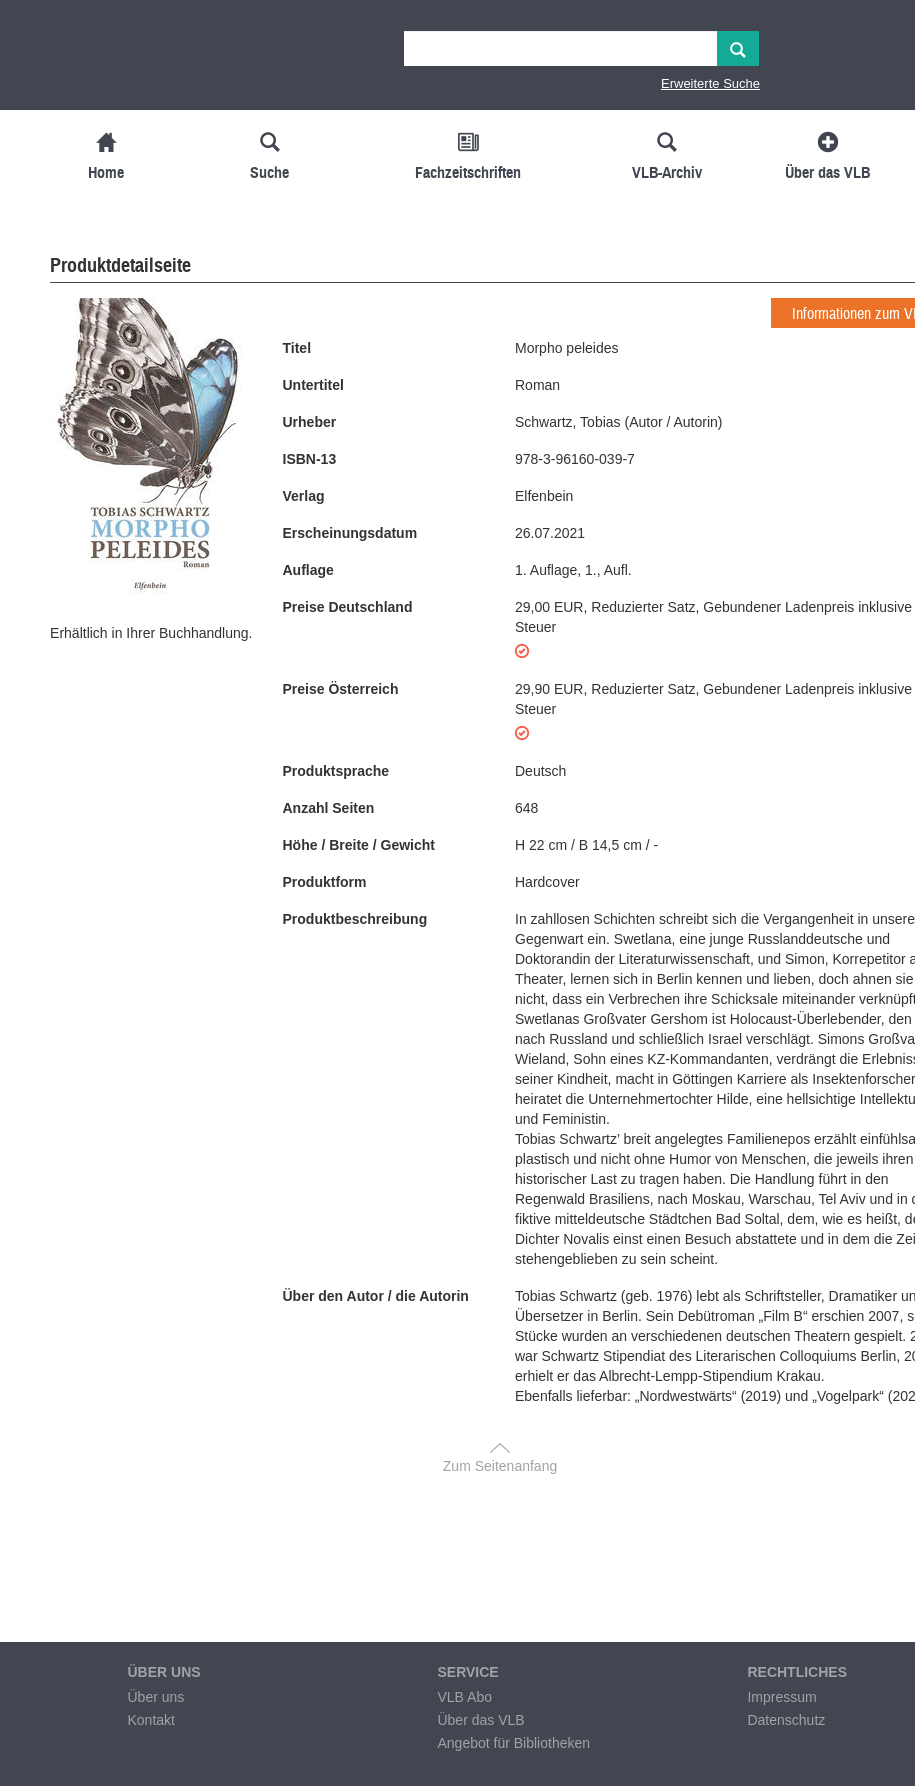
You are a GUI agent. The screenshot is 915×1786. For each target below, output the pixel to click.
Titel (297, 348)
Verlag (304, 496)
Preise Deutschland (348, 607)
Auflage (308, 570)
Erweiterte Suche (710, 83)
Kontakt (150, 1720)
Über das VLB (480, 1720)
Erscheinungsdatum (350, 533)
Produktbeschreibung (355, 919)
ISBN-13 (310, 459)
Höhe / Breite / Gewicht (359, 845)
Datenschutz (786, 1720)
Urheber (310, 422)
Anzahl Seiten (329, 808)
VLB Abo (464, 1697)
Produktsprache (336, 771)
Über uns (155, 1697)
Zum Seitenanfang (500, 1466)
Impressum (781, 1697)
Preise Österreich (341, 689)
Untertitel (313, 385)
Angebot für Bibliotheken (513, 1743)
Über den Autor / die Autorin (376, 1296)
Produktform (325, 882)
